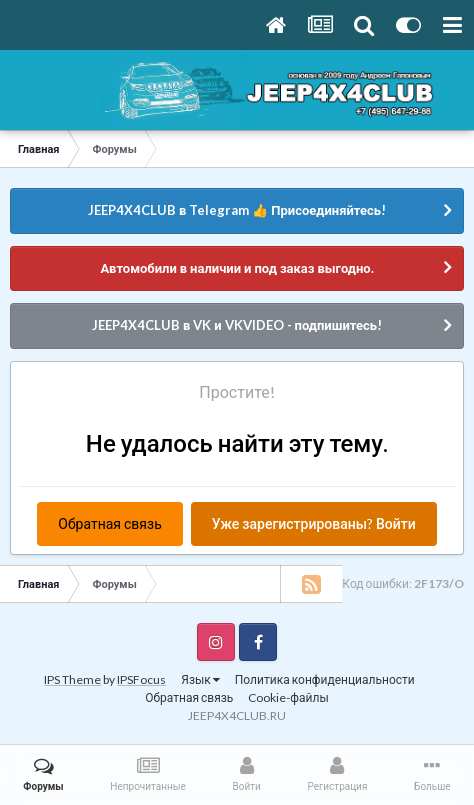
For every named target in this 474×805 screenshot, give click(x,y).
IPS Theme (72, 679)
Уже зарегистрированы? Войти (314, 523)
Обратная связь (109, 523)
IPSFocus (141, 679)
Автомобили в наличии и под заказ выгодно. (236, 268)
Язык (200, 679)
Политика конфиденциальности (325, 679)
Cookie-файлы (288, 697)
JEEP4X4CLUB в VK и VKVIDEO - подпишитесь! (237, 325)
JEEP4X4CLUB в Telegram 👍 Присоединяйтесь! (237, 210)
